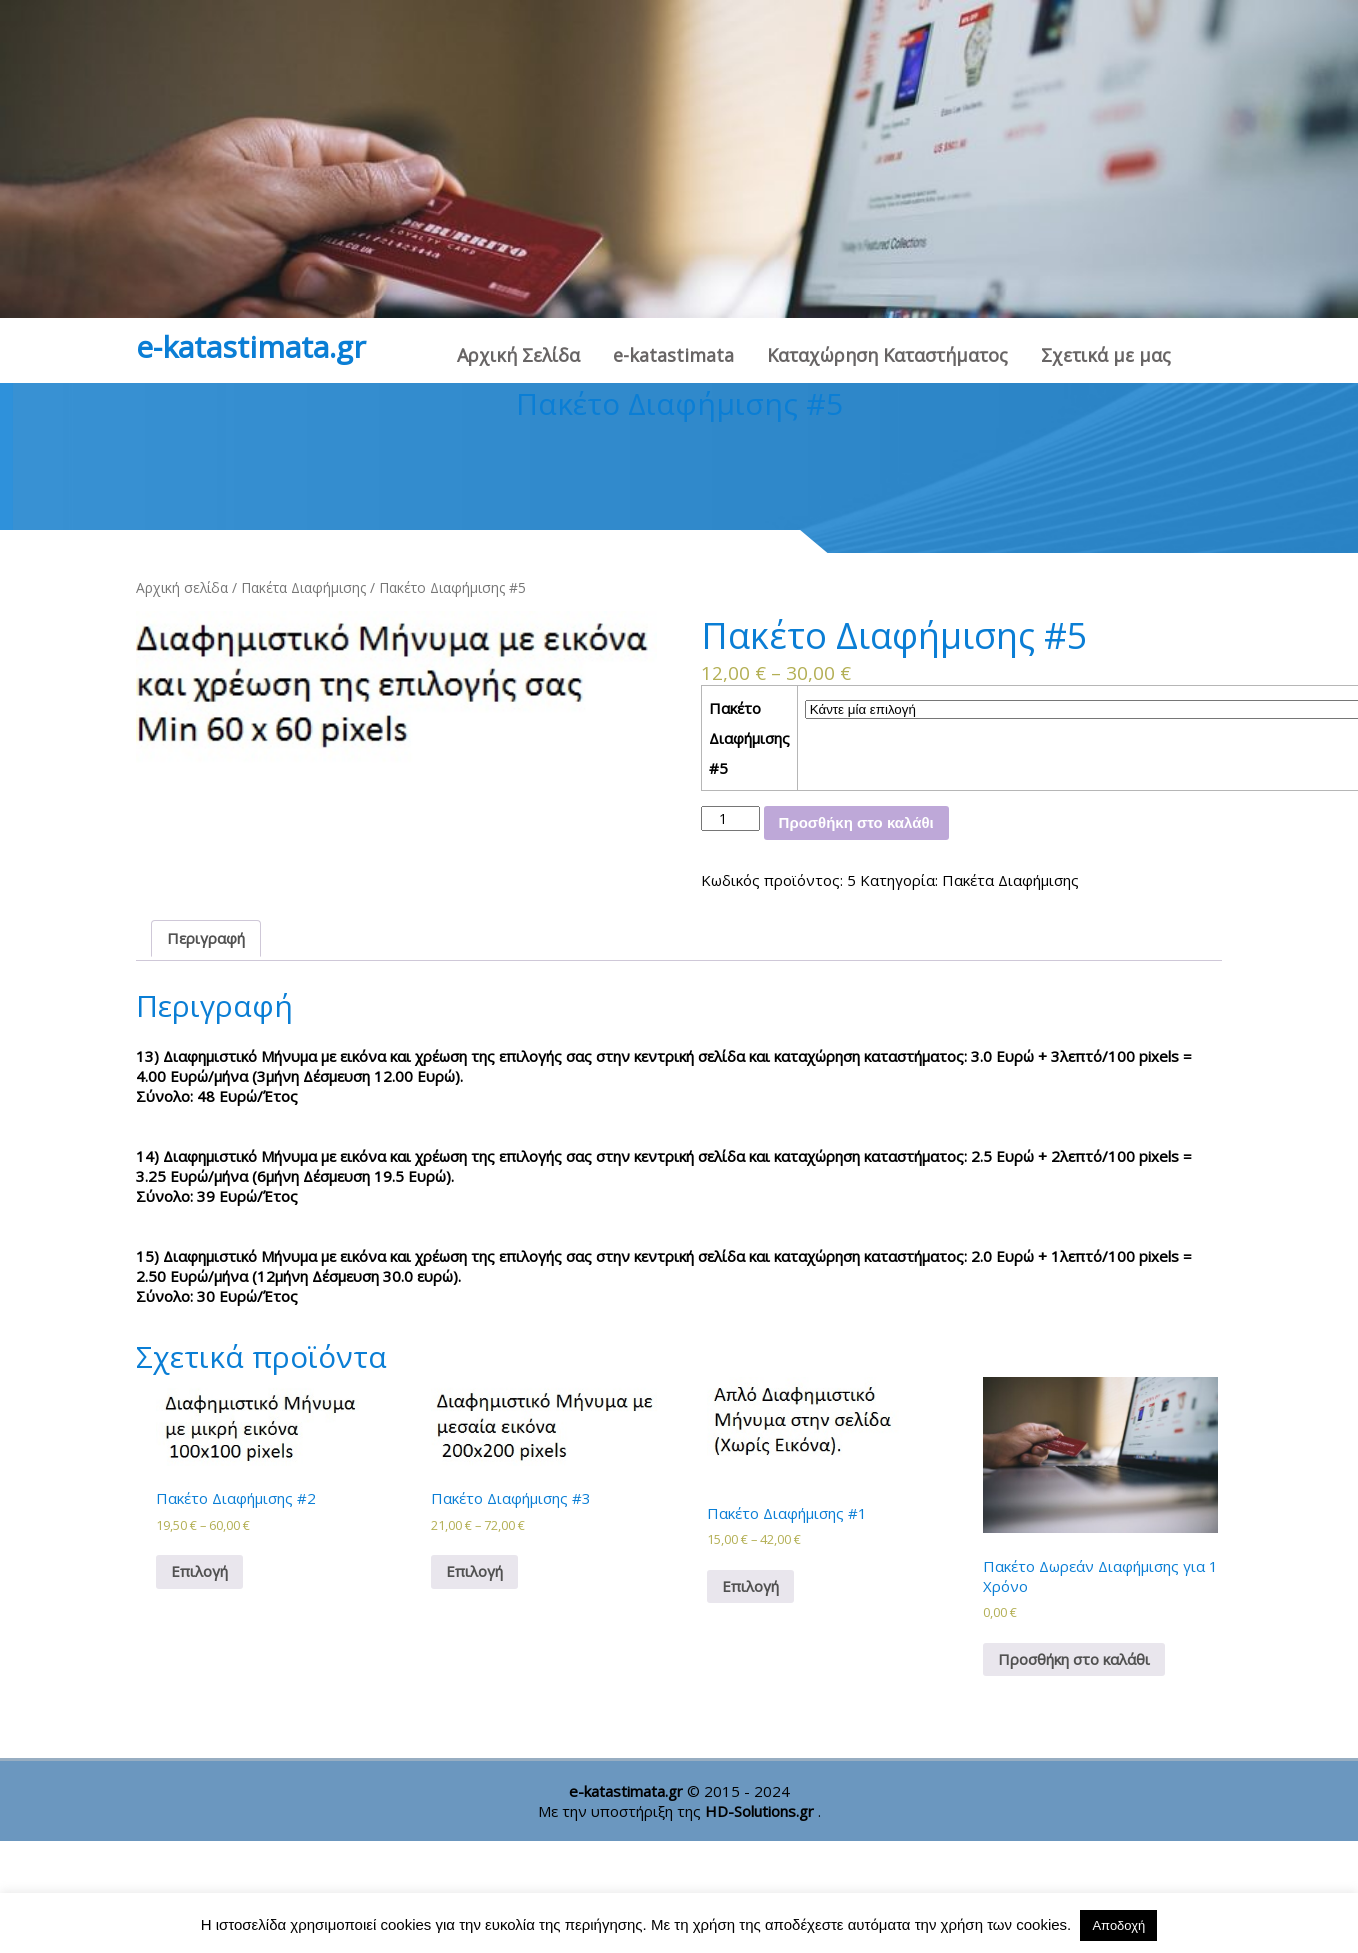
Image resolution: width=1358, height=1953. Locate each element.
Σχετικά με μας (1106, 355)
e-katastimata (673, 355)
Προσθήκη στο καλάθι (856, 822)
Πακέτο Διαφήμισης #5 (749, 738)
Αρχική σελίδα (182, 587)
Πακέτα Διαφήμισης (303, 587)
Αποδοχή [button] (1118, 1925)
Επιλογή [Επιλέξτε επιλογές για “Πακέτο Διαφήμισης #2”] (199, 1571)
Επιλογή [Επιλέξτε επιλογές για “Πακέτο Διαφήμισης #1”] (750, 1586)
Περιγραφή (206, 938)
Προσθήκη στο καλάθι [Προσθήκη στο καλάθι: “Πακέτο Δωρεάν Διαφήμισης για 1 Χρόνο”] (1074, 1659)
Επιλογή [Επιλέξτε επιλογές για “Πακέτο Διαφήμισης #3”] (474, 1571)
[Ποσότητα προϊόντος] (730, 818)
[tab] (206, 938)
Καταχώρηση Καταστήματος (887, 355)
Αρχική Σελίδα (518, 355)
